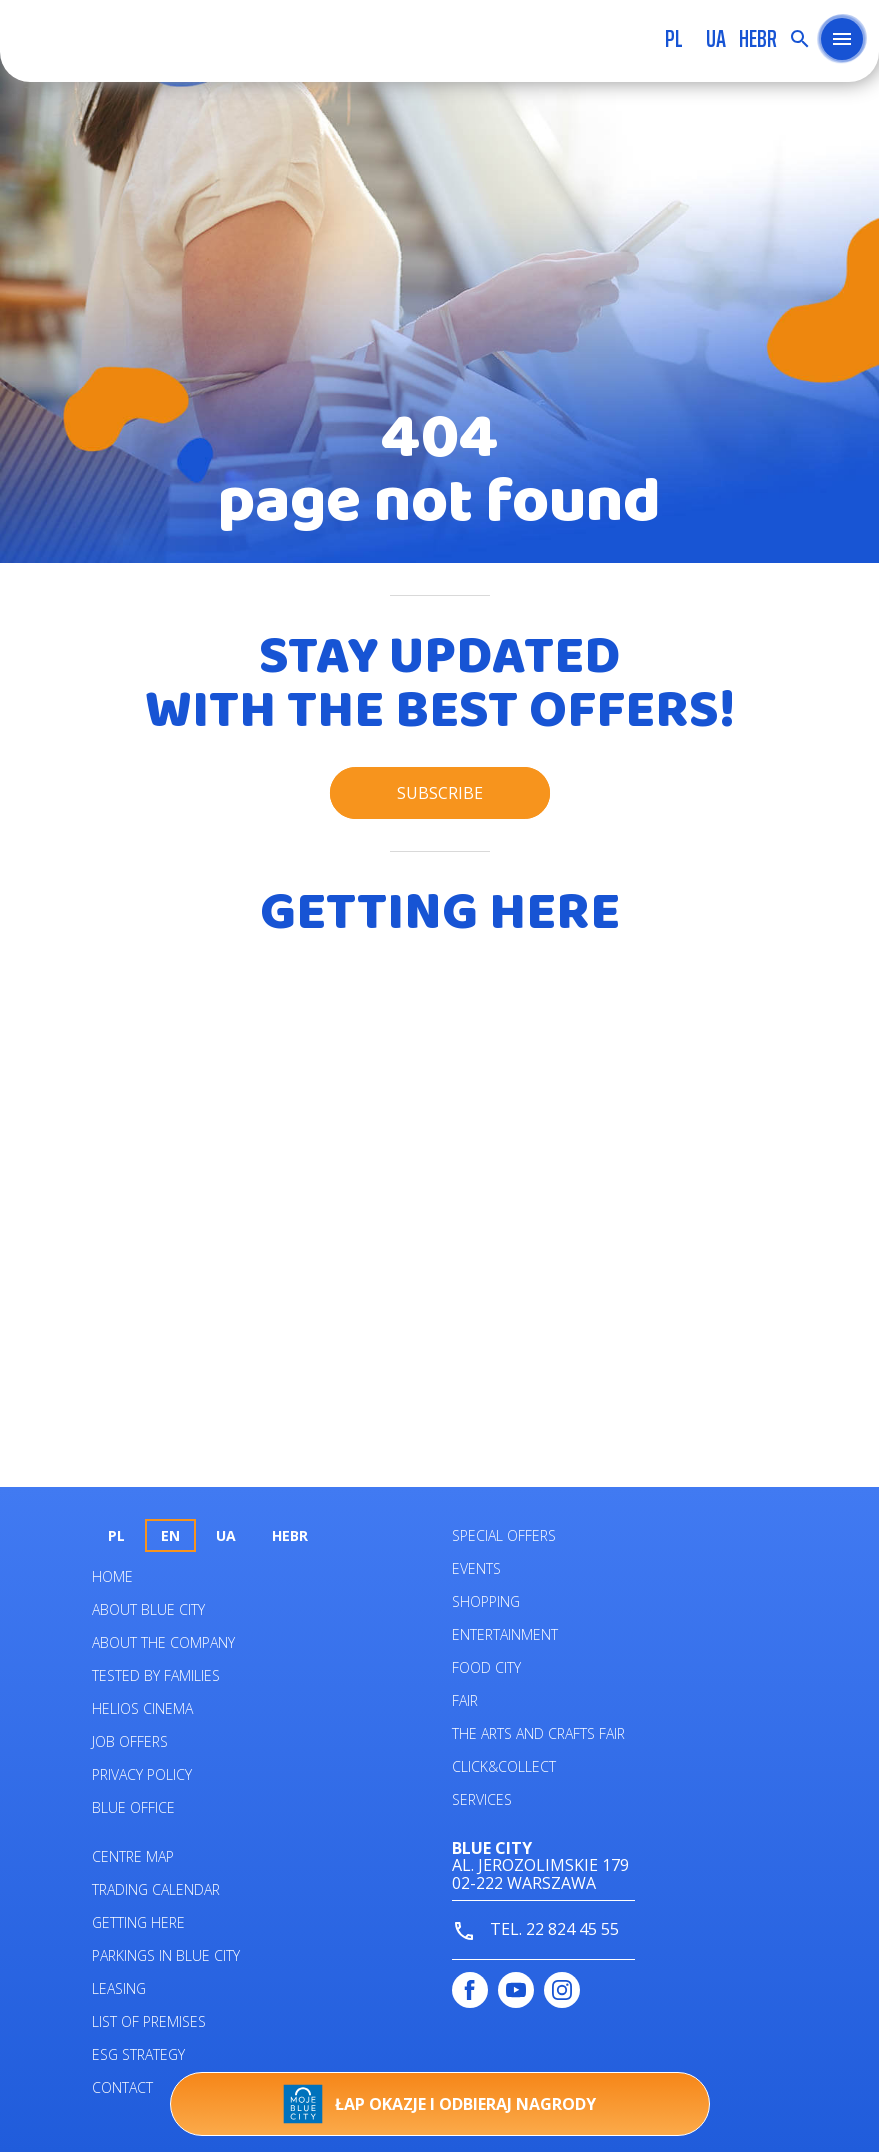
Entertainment (505, 1634)
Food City (486, 1667)
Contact (122, 2087)
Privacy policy (142, 1774)
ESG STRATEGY (138, 2054)
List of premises (149, 2021)
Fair (465, 1700)
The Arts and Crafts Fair (538, 1733)
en (170, 1535)
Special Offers (504, 1535)
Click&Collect (504, 1766)
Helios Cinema (142, 1708)
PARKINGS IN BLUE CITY (166, 1955)
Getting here (138, 1922)
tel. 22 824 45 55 (535, 1930)
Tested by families (156, 1675)
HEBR (758, 39)
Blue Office (133, 1807)
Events (476, 1568)
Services (482, 1799)
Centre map (133, 1856)
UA (716, 39)
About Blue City (148, 1609)
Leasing (119, 1988)
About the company (163, 1642)
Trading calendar (156, 1889)
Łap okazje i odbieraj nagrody (439, 2104)
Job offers (130, 1741)
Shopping (486, 1601)
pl (674, 39)
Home (112, 1576)
